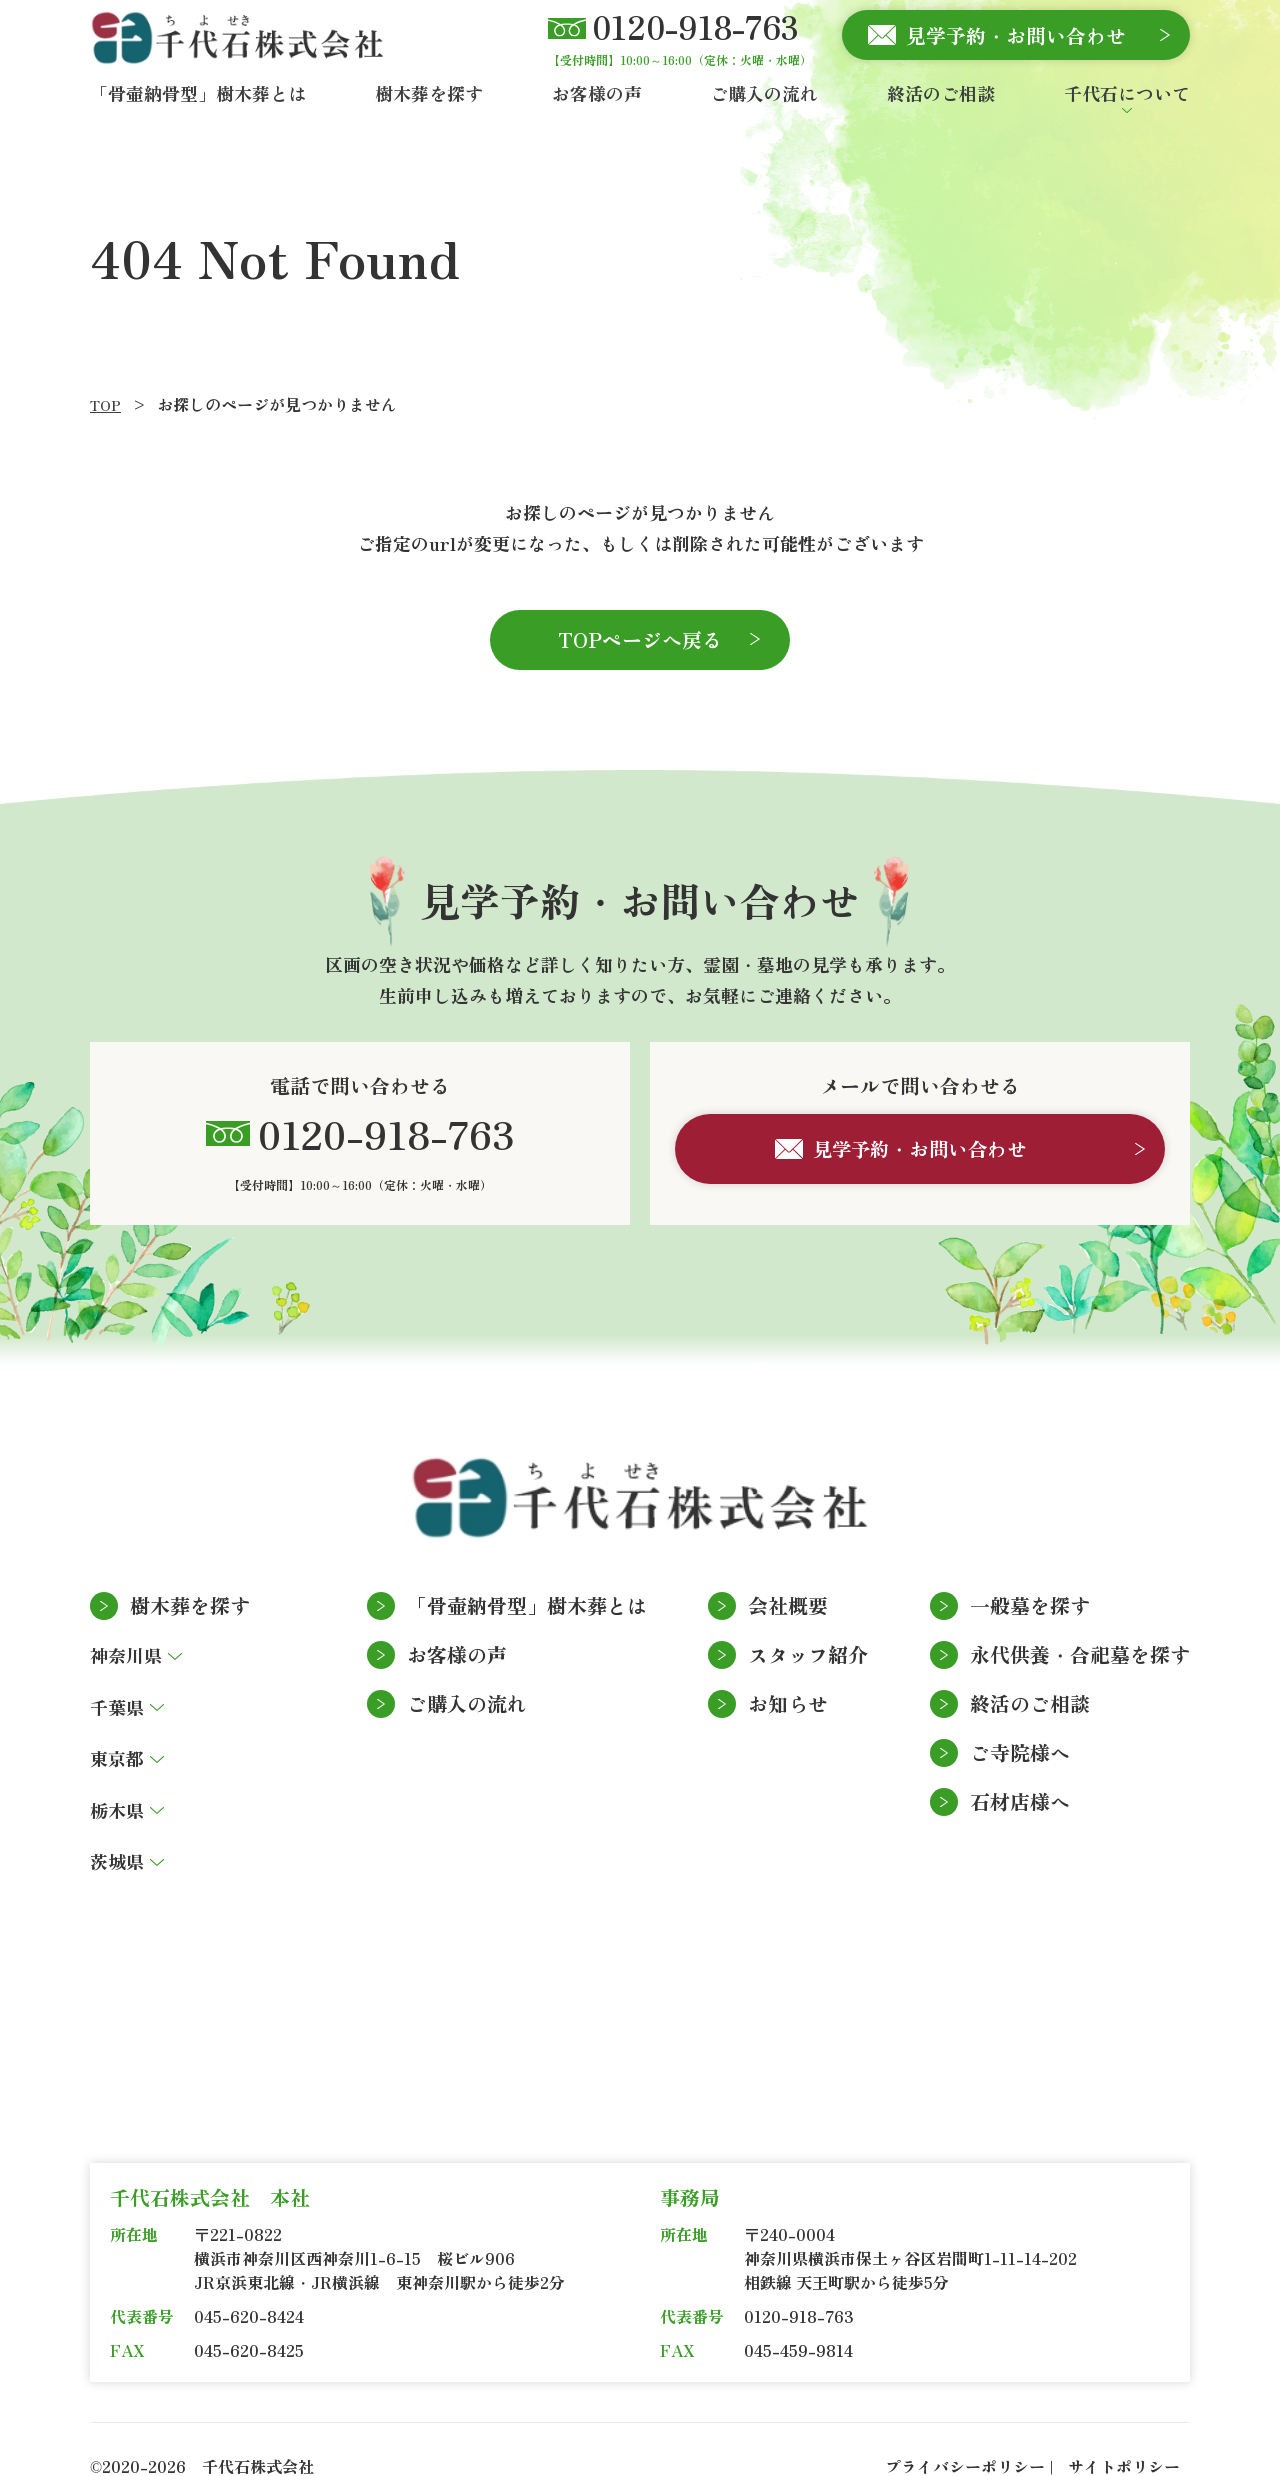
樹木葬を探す (190, 1572)
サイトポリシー (1124, 2433)
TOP (105, 405)
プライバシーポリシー (965, 2433)
